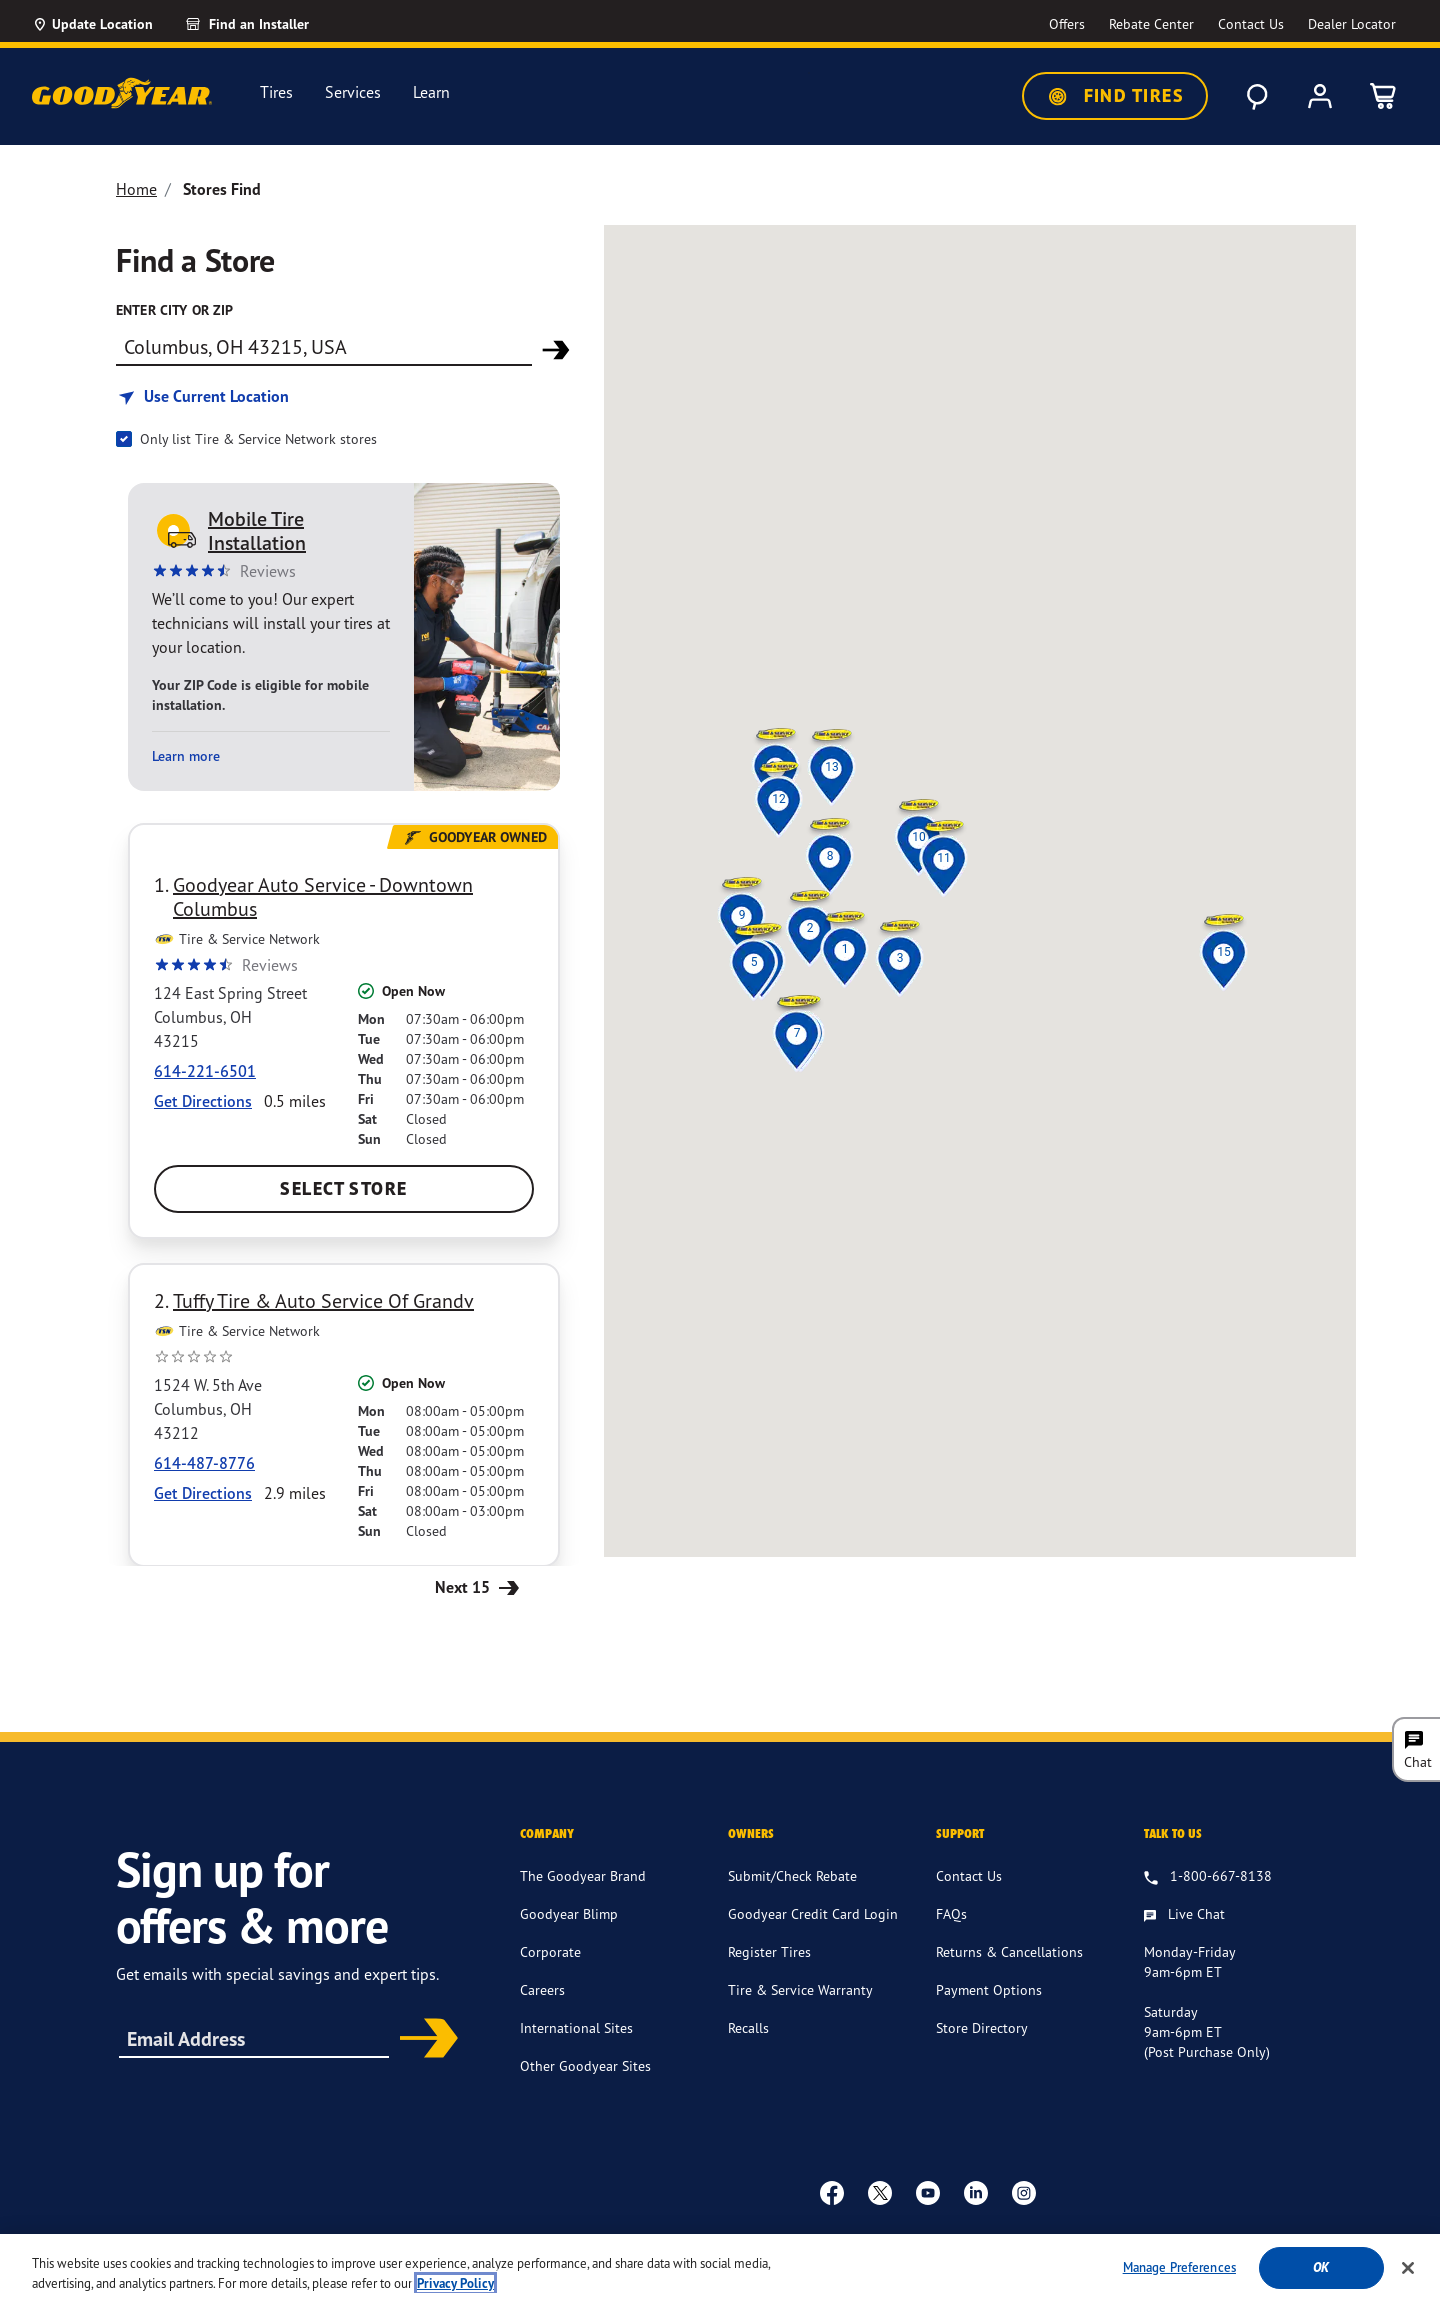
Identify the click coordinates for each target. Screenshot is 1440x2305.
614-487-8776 (204, 1463)
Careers (542, 1989)
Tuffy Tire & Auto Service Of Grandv (323, 1300)
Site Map (936, 2241)
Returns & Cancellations (1009, 1951)
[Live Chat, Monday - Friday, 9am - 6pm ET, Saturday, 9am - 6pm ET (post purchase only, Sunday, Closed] (1184, 1915)
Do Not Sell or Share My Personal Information (1117, 2242)
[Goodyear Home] (122, 93)
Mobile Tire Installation (257, 531)
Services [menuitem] (353, 92)
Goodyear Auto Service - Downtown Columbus (323, 896)
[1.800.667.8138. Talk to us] (1208, 1877)
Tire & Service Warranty (800, 1989)
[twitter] (880, 2192)
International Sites (576, 2027)
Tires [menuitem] (276, 92)
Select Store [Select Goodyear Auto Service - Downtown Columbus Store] (343, 1188)
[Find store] (324, 346)
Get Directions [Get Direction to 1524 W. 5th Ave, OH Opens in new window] (203, 1493)
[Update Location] (92, 24)
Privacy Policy (852, 2241)
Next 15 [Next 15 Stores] (479, 1586)
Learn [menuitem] (431, 92)
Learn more (186, 756)
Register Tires (769, 1951)
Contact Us (969, 1875)
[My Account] (1320, 96)
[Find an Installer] (270, 24)
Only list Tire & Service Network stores (258, 438)
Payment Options (989, 1989)
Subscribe (422, 2040)
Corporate (550, 1951)
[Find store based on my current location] (202, 396)
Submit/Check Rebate (792, 1875)
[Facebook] (832, 2192)
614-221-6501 (205, 1071)
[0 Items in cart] (1384, 96)
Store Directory (982, 2027)
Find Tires (1115, 96)
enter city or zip (174, 310)
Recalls (748, 2027)
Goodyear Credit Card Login (813, 1913)
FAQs (951, 1913)
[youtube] (928, 2192)
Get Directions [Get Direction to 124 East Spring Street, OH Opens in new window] (203, 1101)
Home (136, 189)
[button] (844, 949)
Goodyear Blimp (569, 1913)
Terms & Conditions (734, 2241)
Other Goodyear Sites (585, 2065)
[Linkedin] (976, 2192)
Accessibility (620, 2241)
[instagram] (1024, 2192)
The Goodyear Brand (583, 1875)
